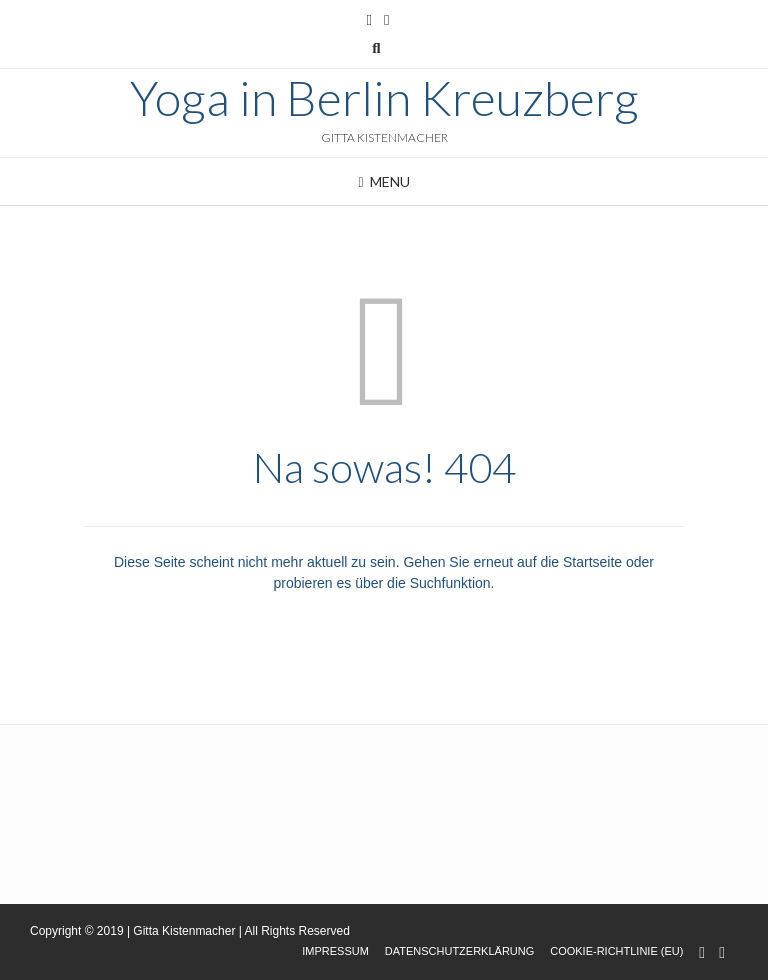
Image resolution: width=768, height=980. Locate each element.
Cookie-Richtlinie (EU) (616, 951)
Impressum (335, 951)
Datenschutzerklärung (460, 951)
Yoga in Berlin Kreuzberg (384, 98)
